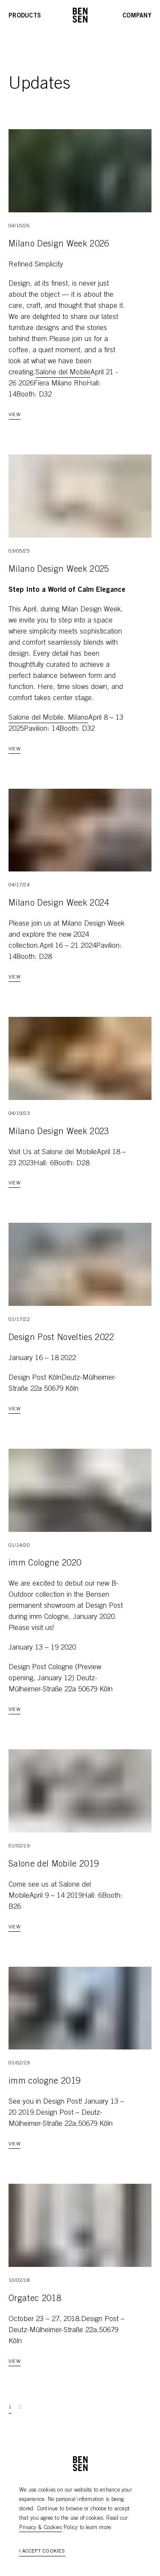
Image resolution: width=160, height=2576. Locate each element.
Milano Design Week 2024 (59, 904)
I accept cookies (42, 2551)
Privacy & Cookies (40, 2528)
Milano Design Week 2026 (59, 244)
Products (25, 16)
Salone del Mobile (62, 372)
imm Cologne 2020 (45, 1564)
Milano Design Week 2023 (59, 1132)
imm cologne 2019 (44, 2082)
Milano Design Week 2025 (59, 570)
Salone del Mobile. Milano (48, 718)
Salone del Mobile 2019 (54, 1865)
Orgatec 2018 (35, 2299)
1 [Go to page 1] (10, 2407)
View (14, 414)
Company (136, 16)
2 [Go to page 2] (19, 2407)
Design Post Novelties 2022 (61, 1338)
